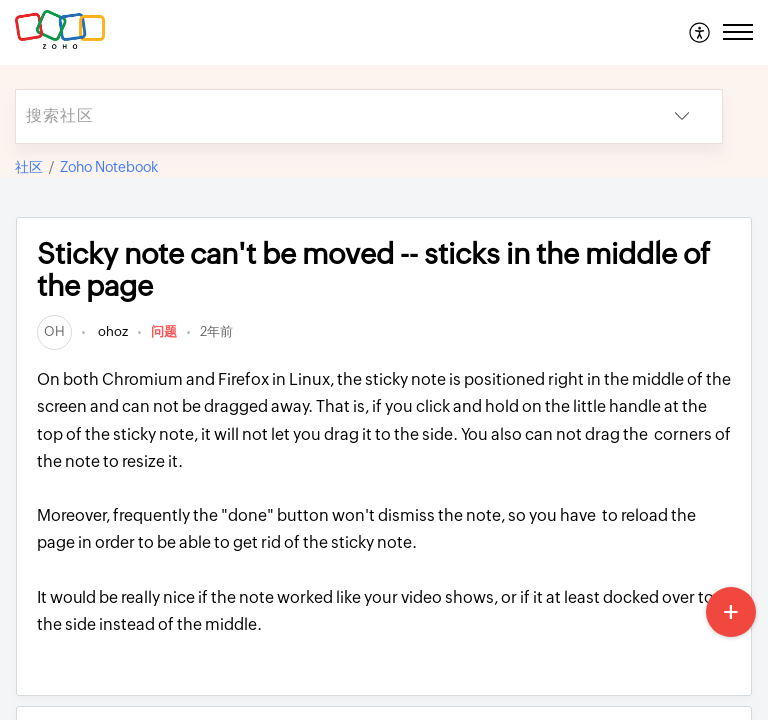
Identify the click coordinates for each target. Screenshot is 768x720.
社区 (29, 167)
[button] (700, 32)
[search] (329, 116)
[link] (54, 331)
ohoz (111, 331)
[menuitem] (700, 32)
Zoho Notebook (109, 167)
